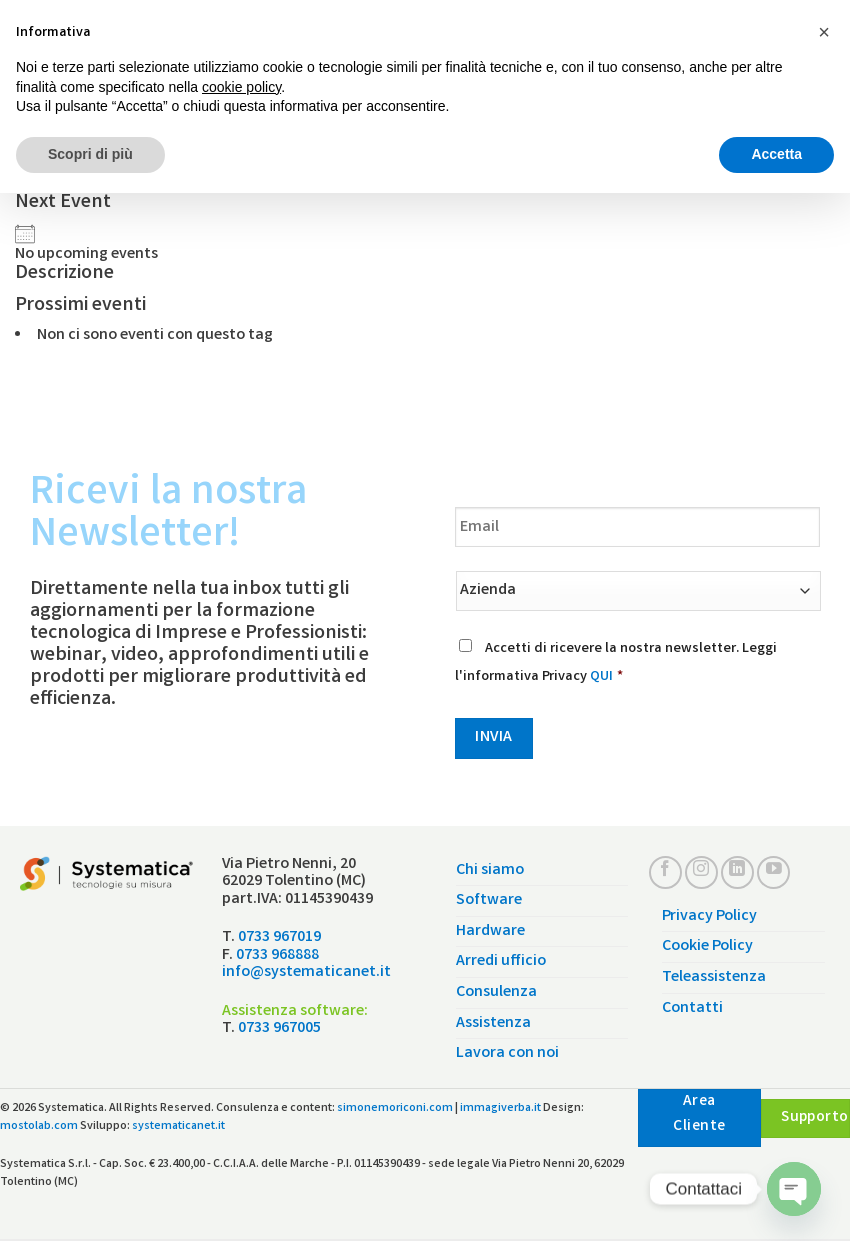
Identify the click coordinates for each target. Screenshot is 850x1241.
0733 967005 (279, 1028)
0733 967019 (279, 937)
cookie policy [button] (241, 87)
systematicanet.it (178, 1126)
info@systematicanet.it (306, 972)
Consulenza (496, 992)
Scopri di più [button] (90, 154)
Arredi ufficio (501, 961)
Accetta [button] (776, 154)
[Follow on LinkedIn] (737, 872)
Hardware (490, 931)
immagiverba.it (500, 1108)
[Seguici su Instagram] (701, 872)
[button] (824, 32)
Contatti (692, 1008)
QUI (601, 677)
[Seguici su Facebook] (665, 872)
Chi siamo (490, 870)
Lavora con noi (507, 1053)
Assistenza (493, 1023)
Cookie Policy (707, 946)
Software (489, 900)
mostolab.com (39, 1126)
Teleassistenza (714, 977)
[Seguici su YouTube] (773, 872)
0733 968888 (277, 955)
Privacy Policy (709, 916)
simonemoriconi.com (395, 1108)
